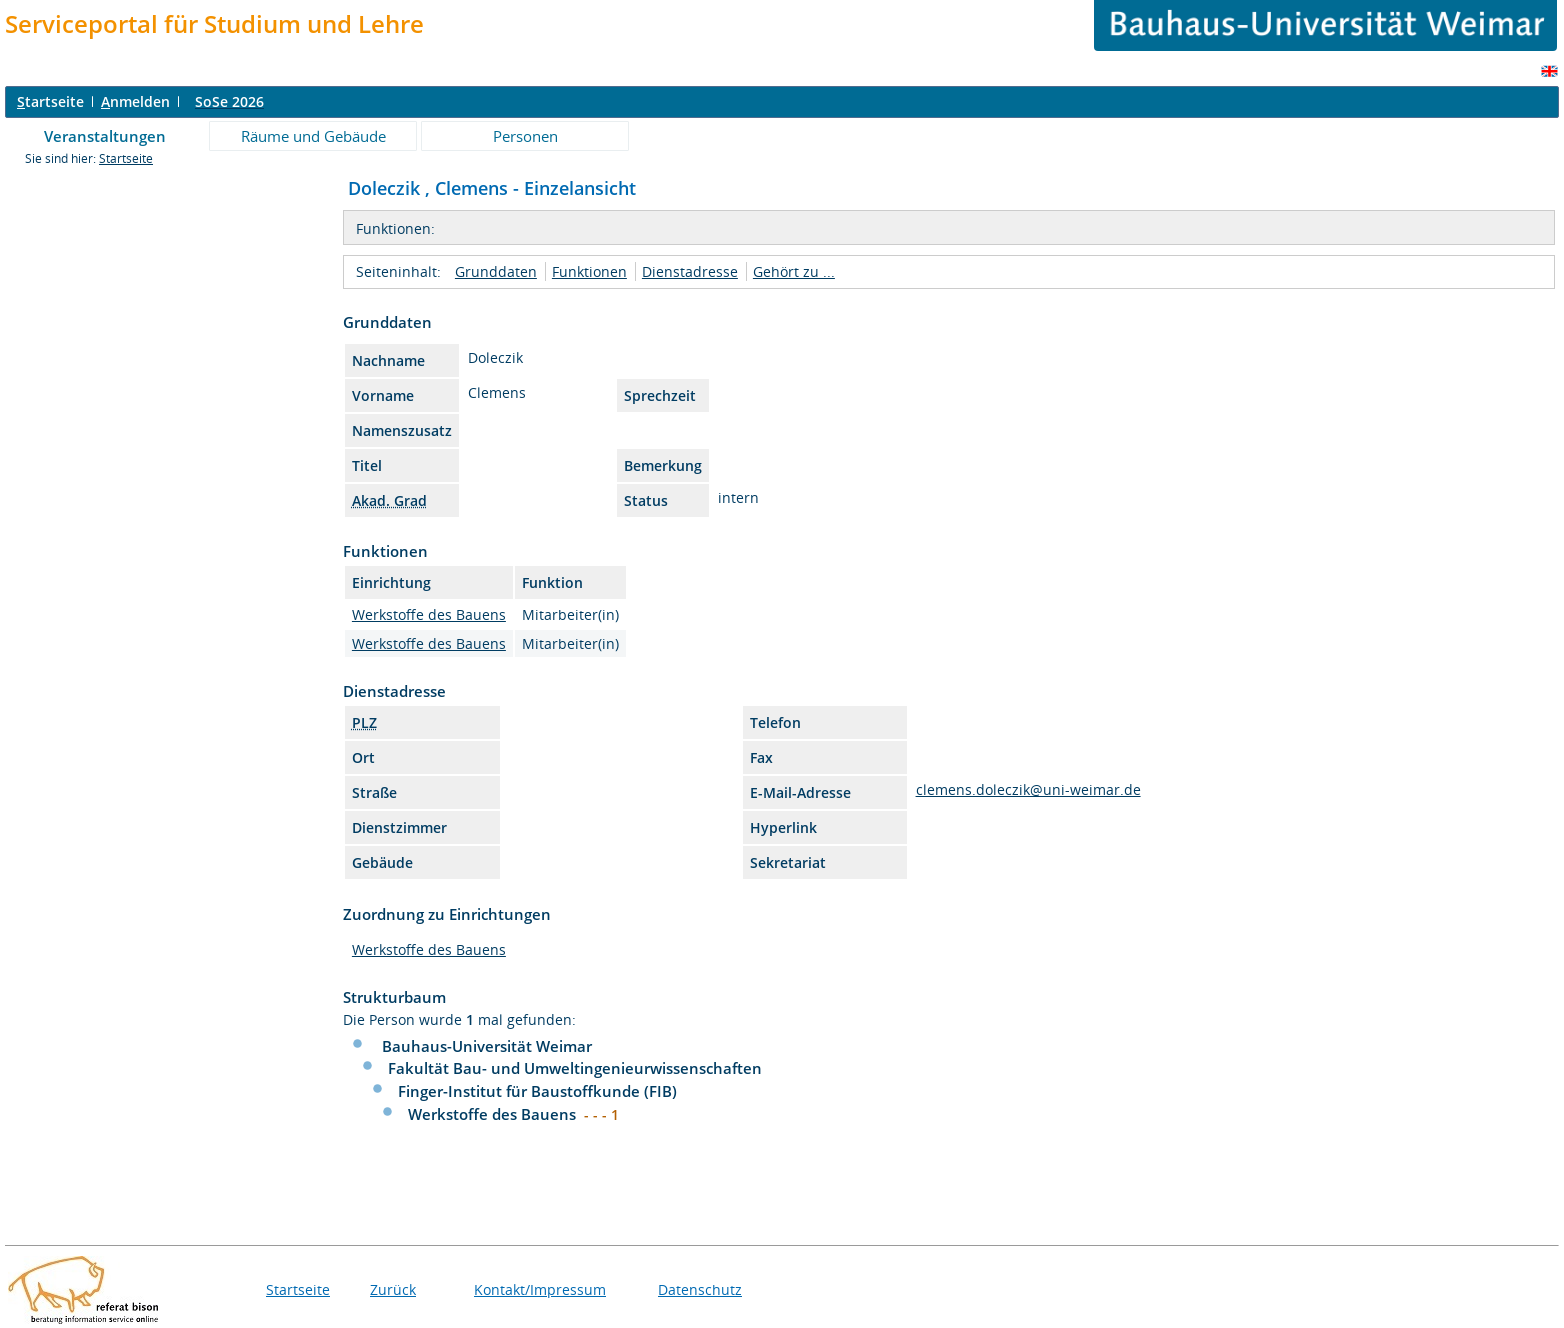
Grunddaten (496, 271)
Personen (525, 136)
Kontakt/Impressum (540, 1289)
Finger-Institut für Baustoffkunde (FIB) (537, 1091)
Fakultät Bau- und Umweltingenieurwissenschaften (575, 1068)
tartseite (50, 101)
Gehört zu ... (794, 271)
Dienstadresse (690, 271)
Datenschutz (700, 1289)
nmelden (135, 101)
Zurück (393, 1289)
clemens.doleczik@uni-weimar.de (1028, 789)
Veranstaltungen (105, 136)
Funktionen (589, 271)
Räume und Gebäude (313, 136)
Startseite (126, 158)
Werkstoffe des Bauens (429, 614)
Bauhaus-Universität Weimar (487, 1046)
